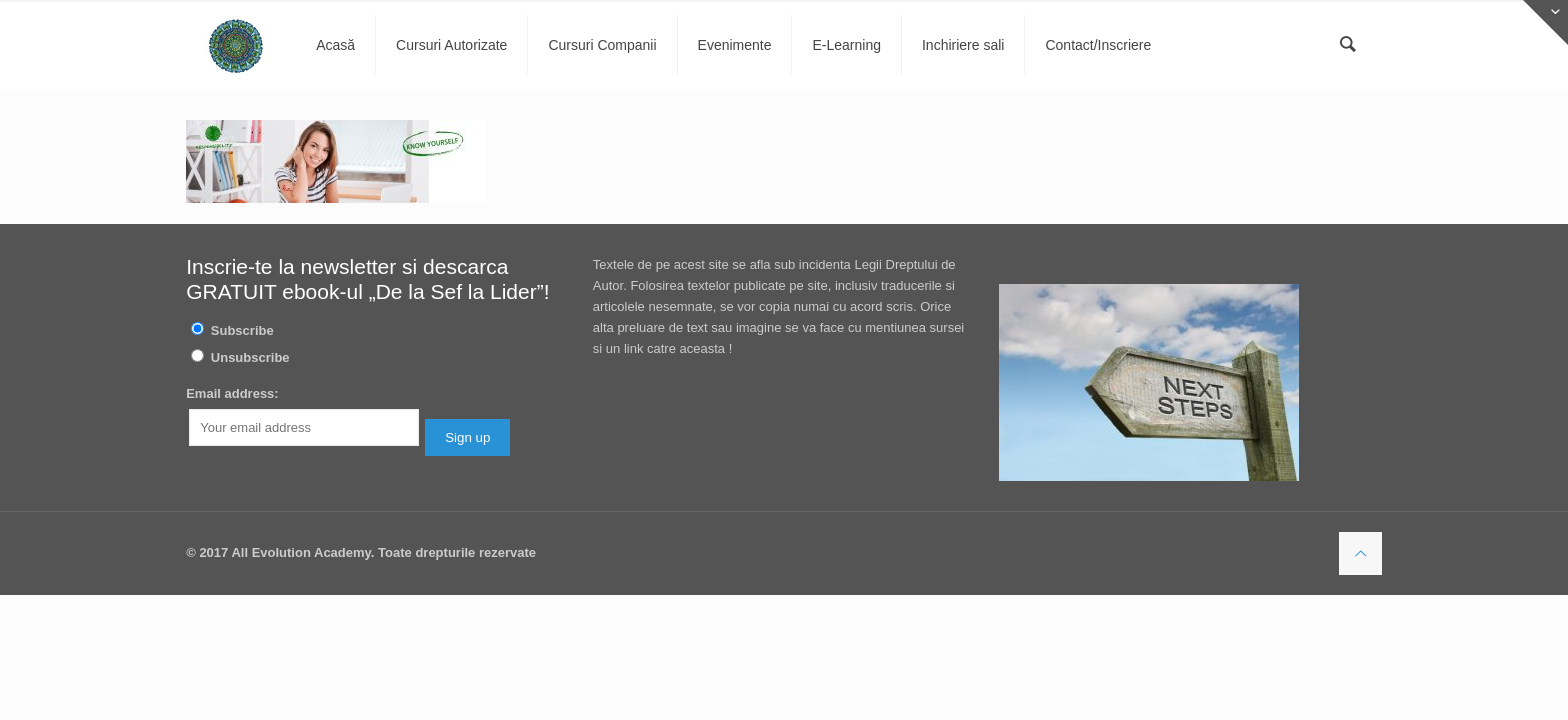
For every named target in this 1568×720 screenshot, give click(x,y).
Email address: (232, 393)
